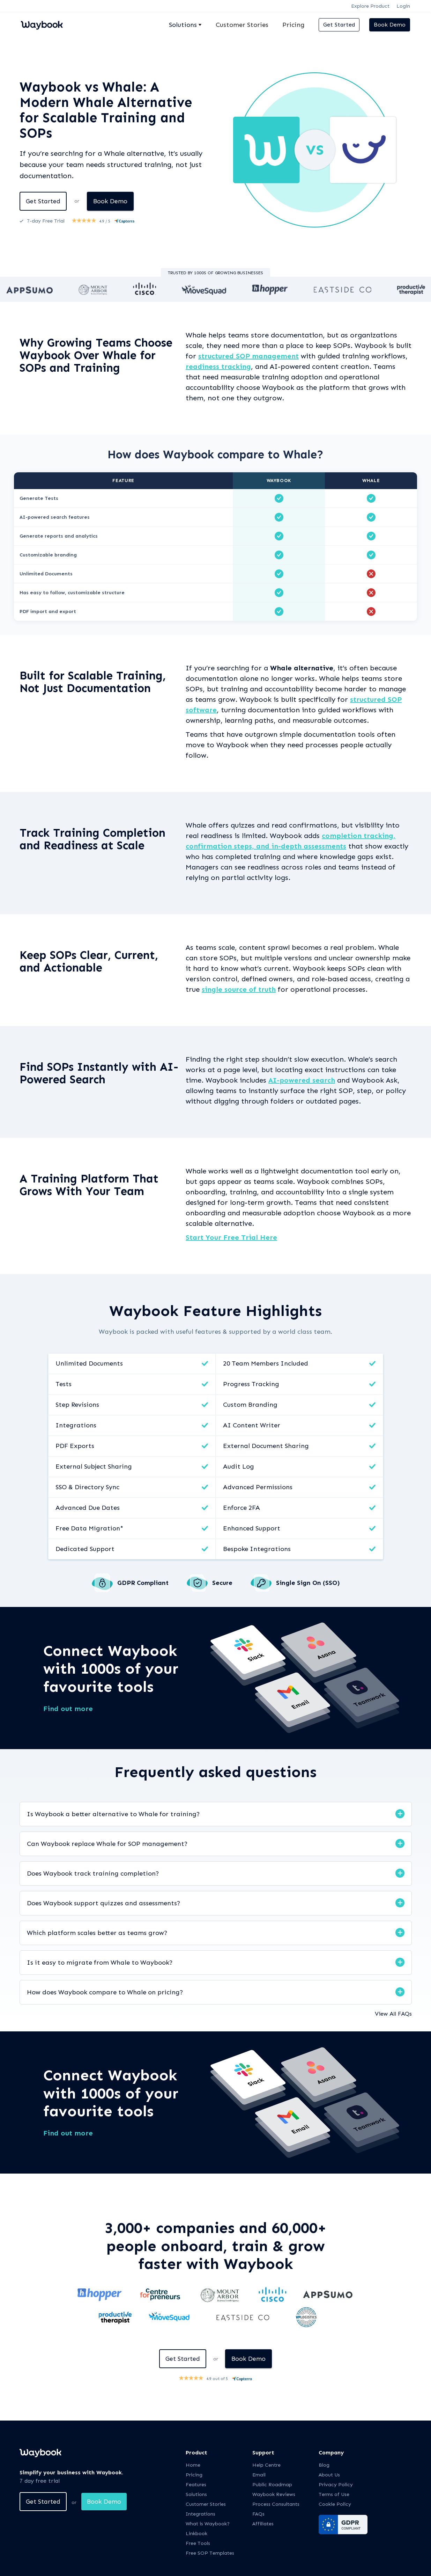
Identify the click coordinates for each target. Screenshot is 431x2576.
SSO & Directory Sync (87, 1487)
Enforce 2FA (241, 1508)
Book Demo (390, 24)
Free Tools (198, 2544)
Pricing (293, 25)
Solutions (196, 2495)
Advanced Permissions (257, 1487)
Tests (63, 1384)
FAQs (258, 2514)
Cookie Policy (335, 2505)
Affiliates (263, 2524)
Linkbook (196, 2534)
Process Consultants (275, 2505)
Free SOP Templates (210, 2553)
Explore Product (370, 6)
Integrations (75, 1425)
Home (193, 2465)
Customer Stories (242, 25)
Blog (324, 2465)
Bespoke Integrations (257, 1549)
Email (259, 2475)
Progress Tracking (251, 1384)
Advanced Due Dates (87, 1508)
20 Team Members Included (265, 1363)
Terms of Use (334, 2495)
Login (403, 6)
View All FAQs (393, 2013)
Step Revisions (77, 1405)
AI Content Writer (251, 1425)
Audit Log (238, 1466)
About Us (329, 2475)
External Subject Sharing (93, 1466)
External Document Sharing (266, 1446)
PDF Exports (74, 1446)
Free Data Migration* (89, 1528)
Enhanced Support (251, 1528)
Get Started (339, 24)
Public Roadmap (272, 2485)
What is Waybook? (208, 2524)
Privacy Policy (336, 2485)
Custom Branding (250, 1405)
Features (196, 2485)
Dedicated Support (84, 1549)
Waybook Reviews (273, 2495)
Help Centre (266, 2465)
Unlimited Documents (89, 1363)
